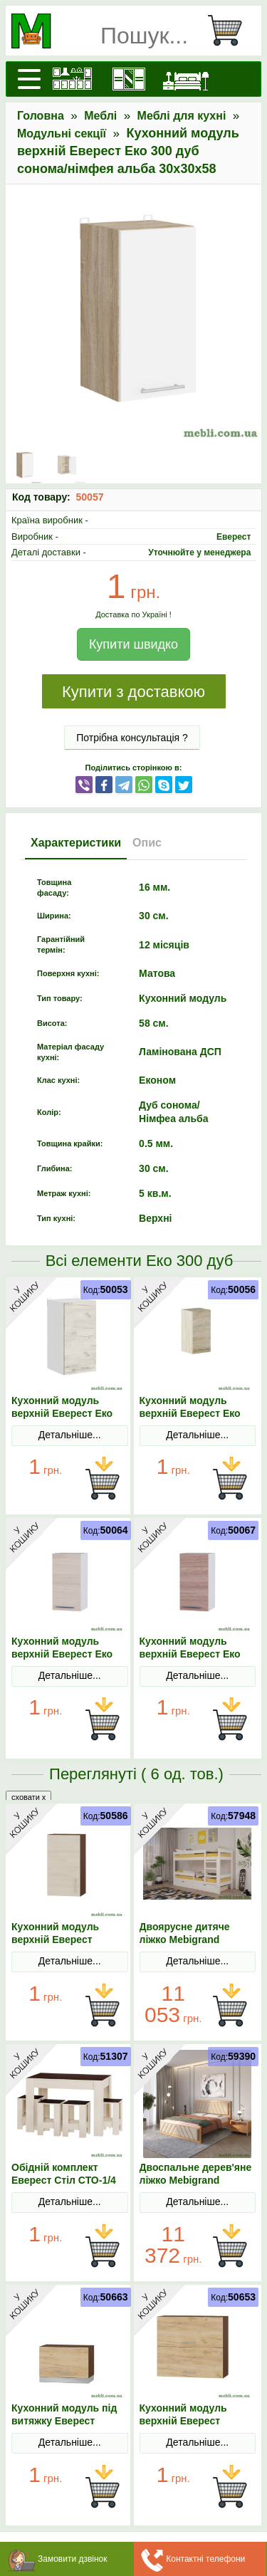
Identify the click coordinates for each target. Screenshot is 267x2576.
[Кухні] (71, 79)
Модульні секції (61, 133)
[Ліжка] (185, 79)
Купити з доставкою (133, 692)
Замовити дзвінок (73, 2559)
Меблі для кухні (181, 116)
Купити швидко (133, 644)
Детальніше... (69, 1434)
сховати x (28, 1797)
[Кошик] (230, 31)
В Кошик (102, 1479)
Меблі (100, 116)
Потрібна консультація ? (132, 737)
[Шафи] (128, 79)
